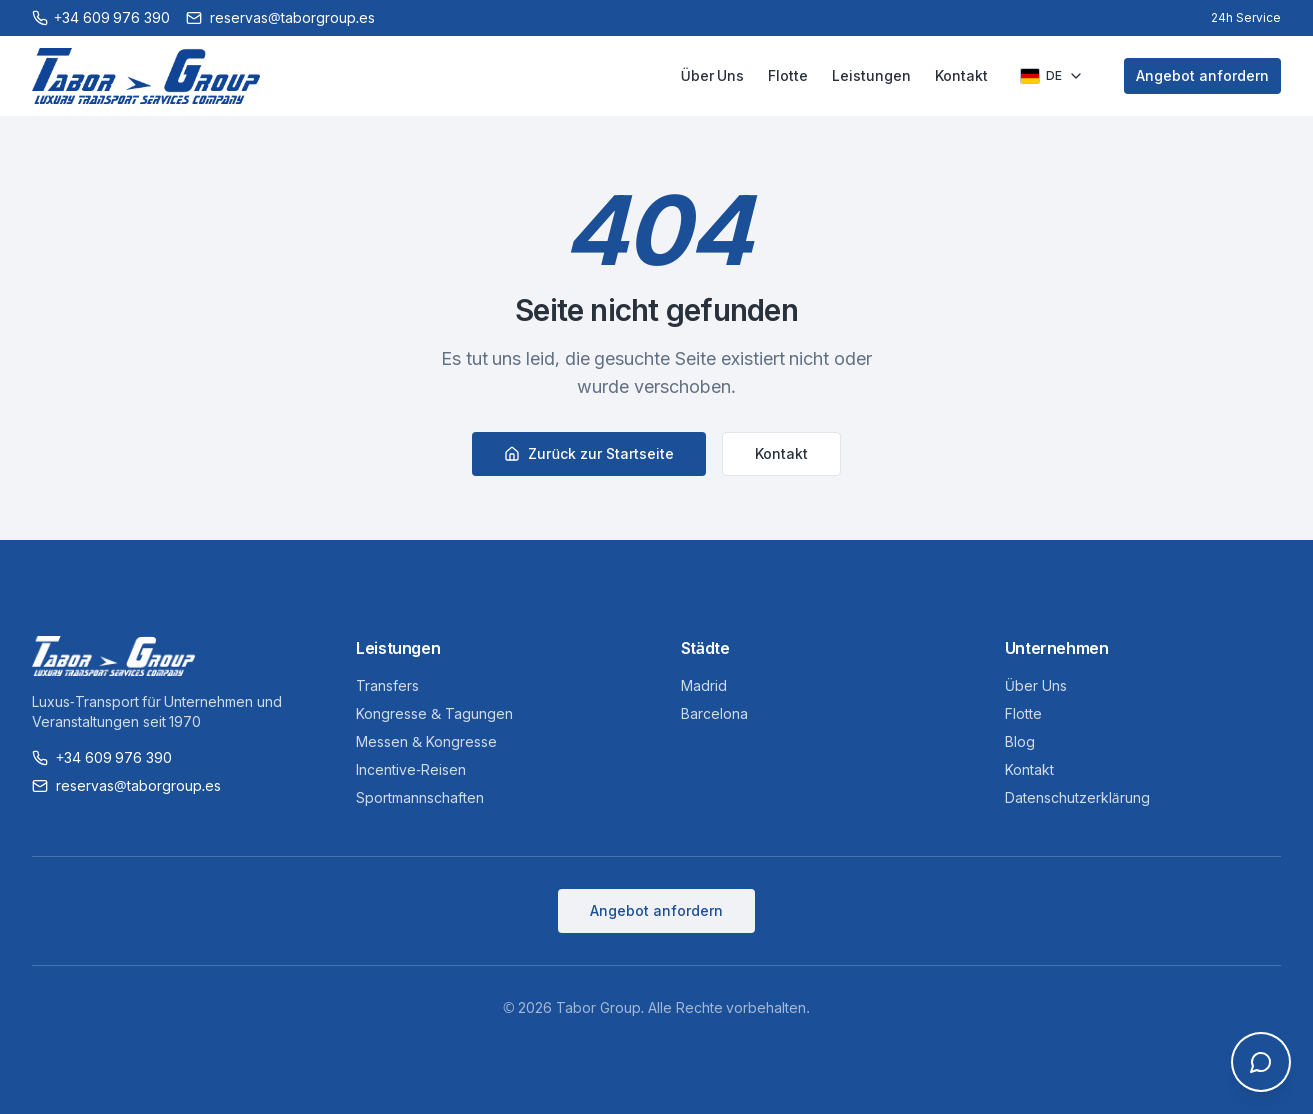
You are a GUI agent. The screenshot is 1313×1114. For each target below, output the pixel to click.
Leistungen (871, 75)
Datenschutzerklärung (1077, 797)
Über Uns (712, 75)
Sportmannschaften (420, 797)
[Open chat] (1261, 1062)
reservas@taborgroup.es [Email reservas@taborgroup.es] (280, 17)
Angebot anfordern (1202, 75)
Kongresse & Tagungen (434, 713)
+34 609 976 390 (102, 757)
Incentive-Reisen (411, 769)
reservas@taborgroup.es (126, 785)
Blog (1020, 741)
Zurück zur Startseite (588, 453)
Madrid (704, 685)
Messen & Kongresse (426, 741)
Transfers (387, 685)
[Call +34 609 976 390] (101, 18)
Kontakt (961, 75)
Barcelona (714, 713)
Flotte (788, 75)
